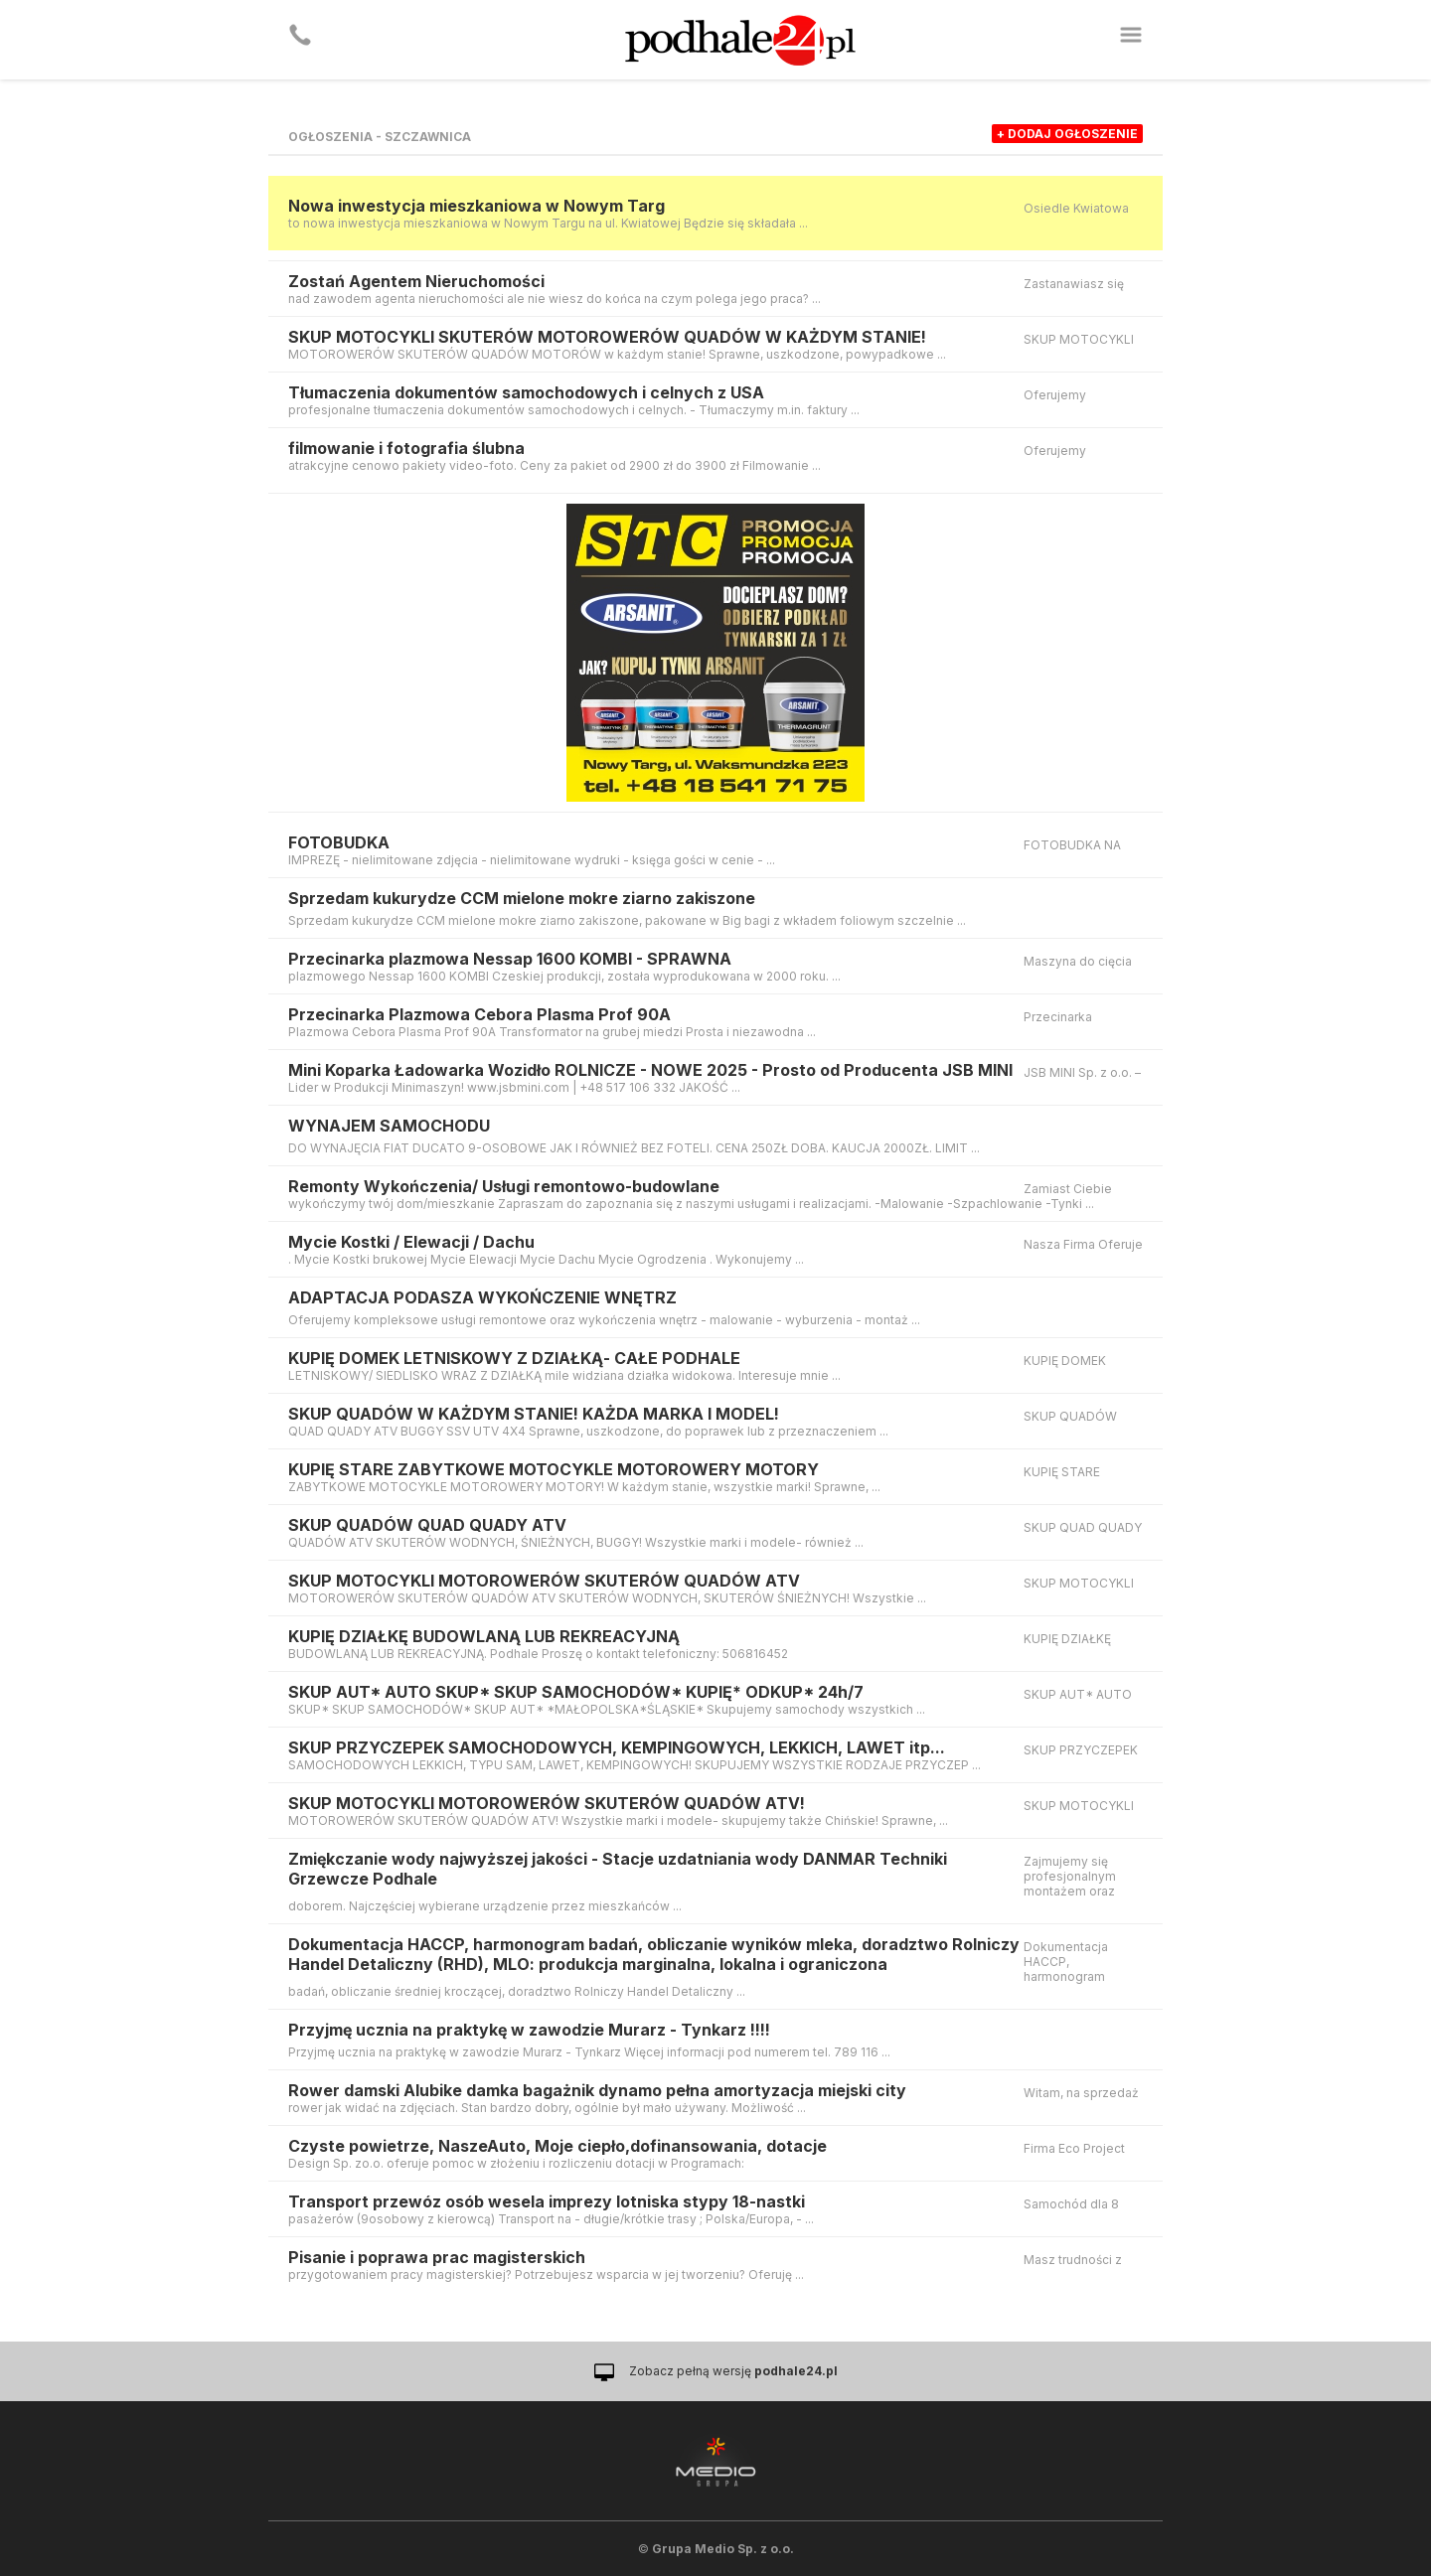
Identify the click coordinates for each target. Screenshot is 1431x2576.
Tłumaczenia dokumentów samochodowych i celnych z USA (526, 392)
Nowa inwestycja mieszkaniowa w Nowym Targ (476, 206)
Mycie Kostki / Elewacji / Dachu (411, 1242)
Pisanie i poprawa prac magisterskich (436, 2257)
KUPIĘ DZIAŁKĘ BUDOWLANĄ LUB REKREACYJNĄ (484, 1636)
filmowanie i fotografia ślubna (406, 448)
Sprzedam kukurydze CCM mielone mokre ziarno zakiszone (521, 898)
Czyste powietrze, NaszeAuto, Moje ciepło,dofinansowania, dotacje (557, 2146)
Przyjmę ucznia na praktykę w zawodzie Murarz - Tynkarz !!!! (529, 2030)
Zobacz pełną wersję (733, 2370)
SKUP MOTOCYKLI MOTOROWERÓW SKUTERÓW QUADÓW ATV (544, 1581)
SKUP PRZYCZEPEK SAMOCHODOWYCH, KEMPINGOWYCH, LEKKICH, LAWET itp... (616, 1747)
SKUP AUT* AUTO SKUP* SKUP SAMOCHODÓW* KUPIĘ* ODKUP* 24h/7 (576, 1692)
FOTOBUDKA (339, 842)
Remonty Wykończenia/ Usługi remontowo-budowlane (503, 1186)
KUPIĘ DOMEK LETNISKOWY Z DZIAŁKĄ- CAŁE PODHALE (514, 1358)
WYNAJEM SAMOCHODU (389, 1126)
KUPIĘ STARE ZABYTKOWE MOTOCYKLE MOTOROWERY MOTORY (553, 1469)
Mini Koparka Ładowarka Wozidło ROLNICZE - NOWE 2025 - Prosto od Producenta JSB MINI (650, 1070)
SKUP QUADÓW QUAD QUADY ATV (427, 1525)
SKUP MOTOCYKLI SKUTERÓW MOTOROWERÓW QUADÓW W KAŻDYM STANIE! (607, 337)
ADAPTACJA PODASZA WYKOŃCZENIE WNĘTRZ (482, 1297)
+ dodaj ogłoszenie (1067, 133)
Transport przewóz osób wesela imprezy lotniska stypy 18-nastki (546, 2201)
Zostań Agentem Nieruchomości (416, 281)
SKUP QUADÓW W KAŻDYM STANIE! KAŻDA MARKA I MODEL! (533, 1414)
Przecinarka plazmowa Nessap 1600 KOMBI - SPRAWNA (509, 959)
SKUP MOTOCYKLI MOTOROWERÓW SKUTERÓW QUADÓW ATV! (546, 1803)
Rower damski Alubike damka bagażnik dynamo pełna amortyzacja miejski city (597, 2090)
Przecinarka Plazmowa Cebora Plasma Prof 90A (479, 1014)
